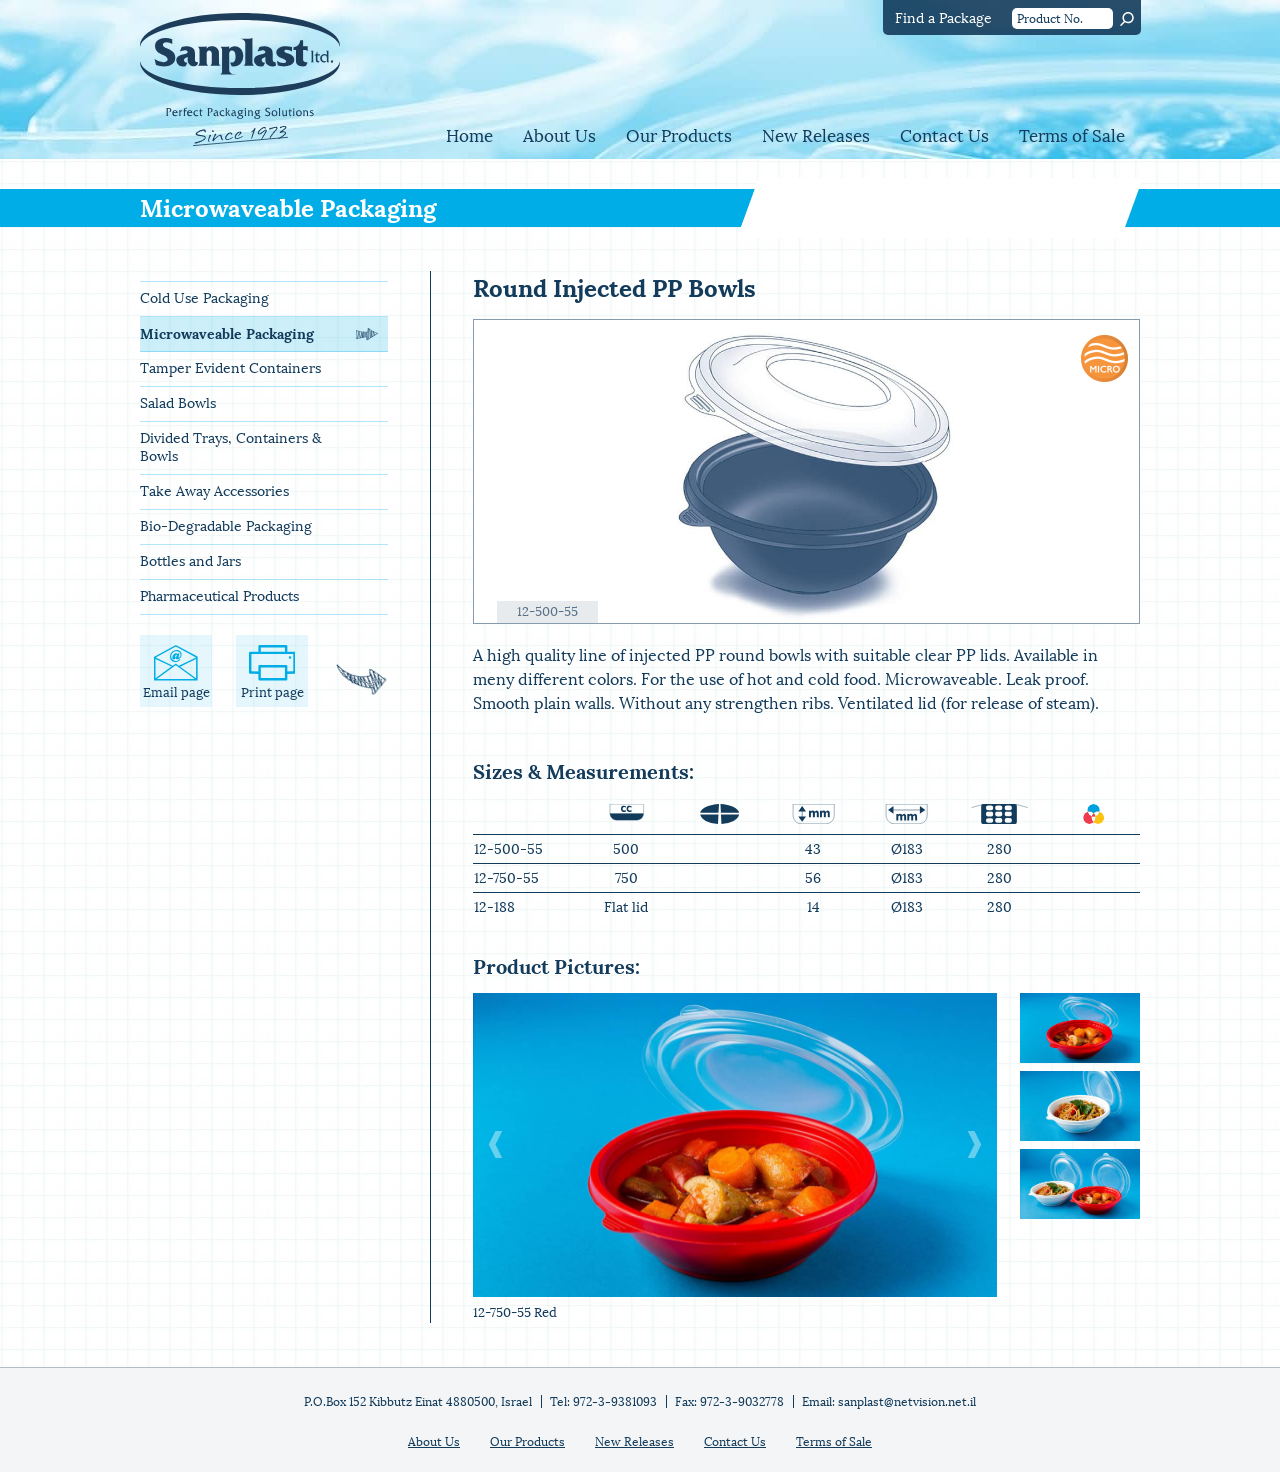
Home (469, 136)
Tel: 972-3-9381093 (603, 1402)
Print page (272, 672)
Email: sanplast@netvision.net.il (889, 1402)
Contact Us (944, 136)
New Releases (816, 136)
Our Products (679, 136)
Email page (176, 672)
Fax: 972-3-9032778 (729, 1402)
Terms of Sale (1072, 136)
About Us (559, 136)
